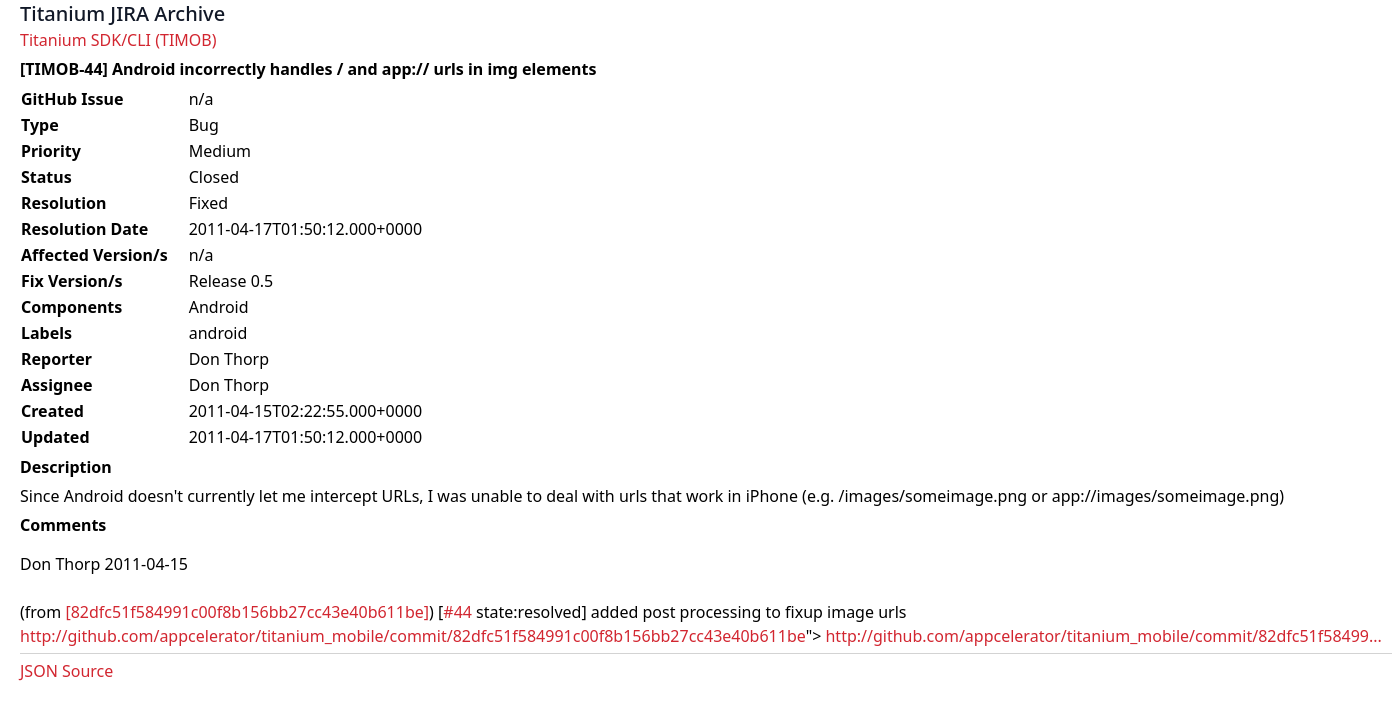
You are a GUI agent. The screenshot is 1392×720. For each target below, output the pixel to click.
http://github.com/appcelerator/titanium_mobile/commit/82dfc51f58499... (1103, 636)
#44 (457, 612)
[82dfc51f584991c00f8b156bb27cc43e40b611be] (247, 612)
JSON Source (66, 671)
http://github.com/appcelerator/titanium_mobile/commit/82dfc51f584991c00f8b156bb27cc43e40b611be (413, 636)
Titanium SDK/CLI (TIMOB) (118, 40)
